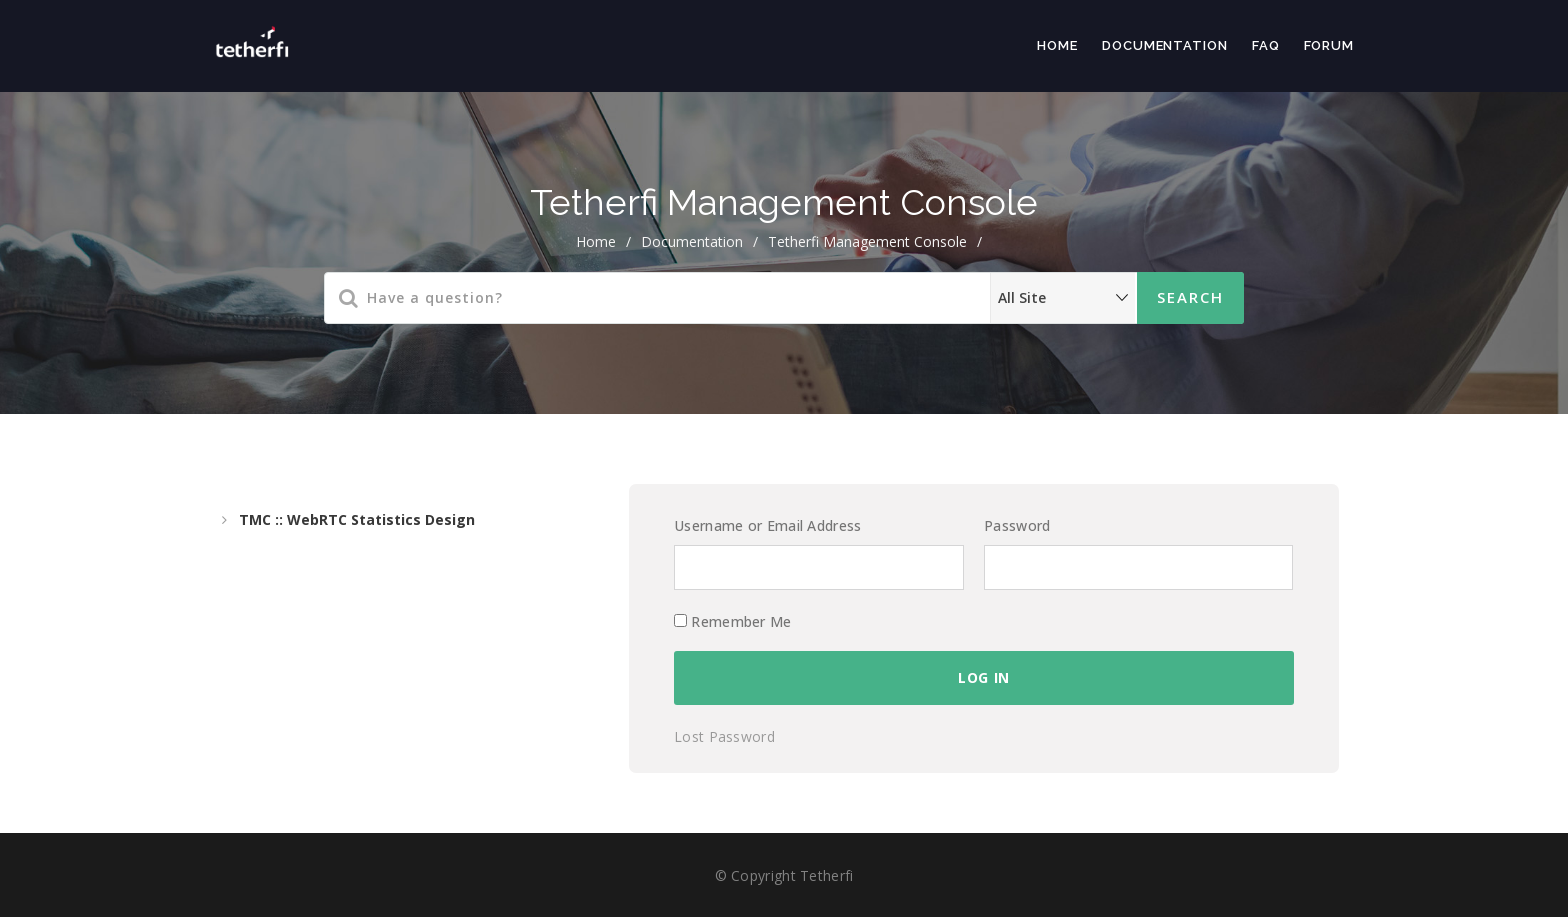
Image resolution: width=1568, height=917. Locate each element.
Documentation (1165, 45)
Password (1017, 525)
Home (1057, 45)
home (596, 241)
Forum (1329, 45)
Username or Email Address (768, 525)
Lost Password (724, 736)
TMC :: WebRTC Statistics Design (357, 519)
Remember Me (733, 621)
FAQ (1266, 45)
